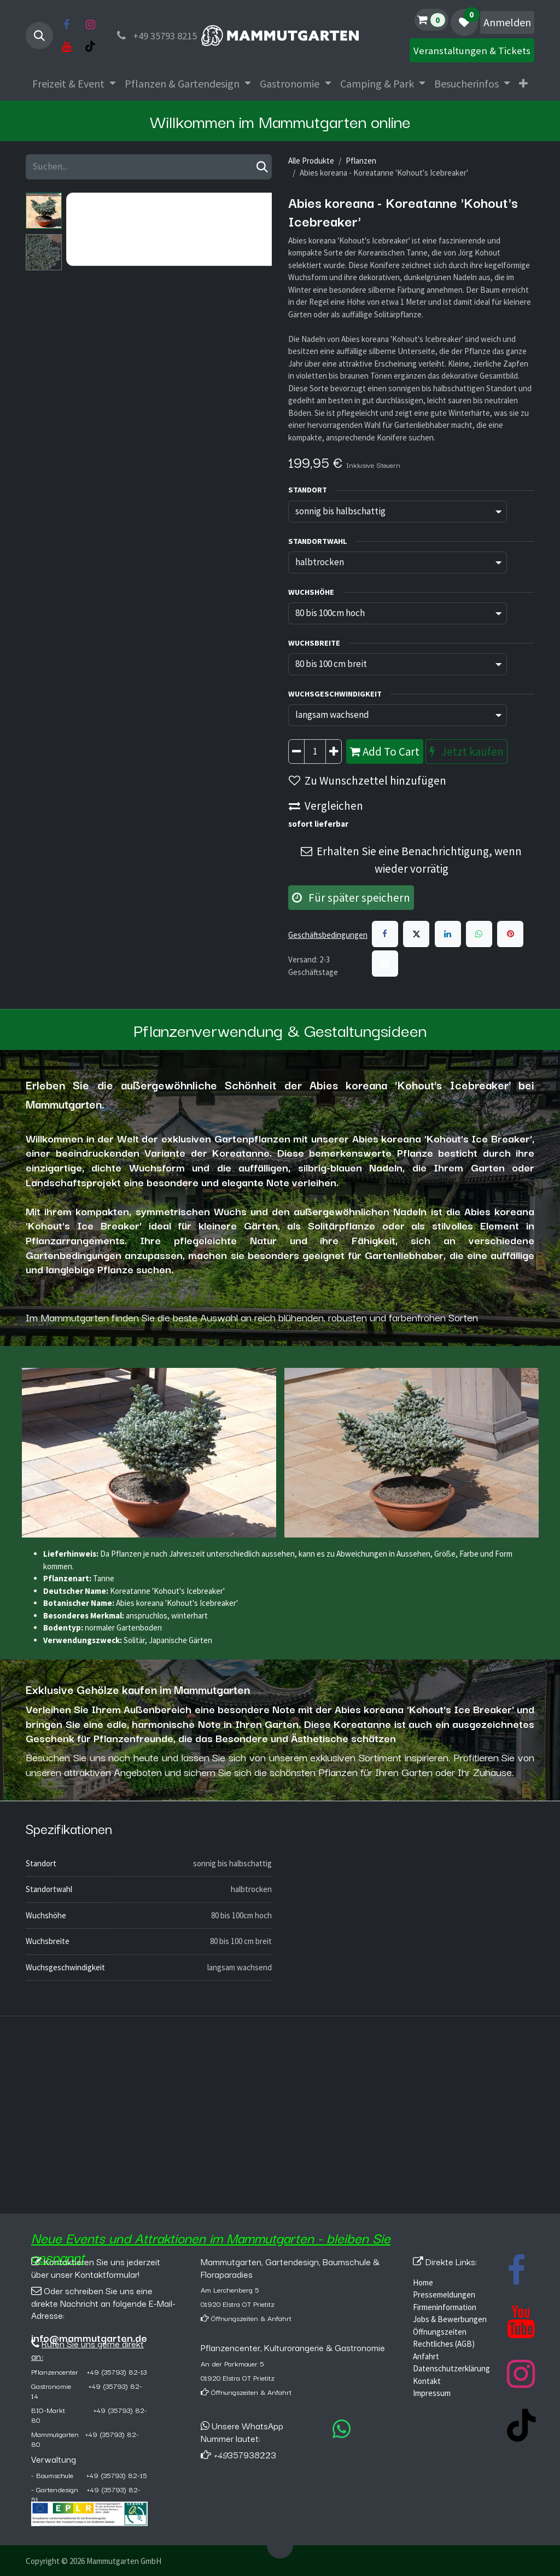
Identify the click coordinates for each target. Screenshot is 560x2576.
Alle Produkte (311, 160)
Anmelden (507, 22)
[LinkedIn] (448, 934)
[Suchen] (262, 166)
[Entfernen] (296, 751)
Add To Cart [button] (384, 751)
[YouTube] (66, 46)
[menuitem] (74, 83)
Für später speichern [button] (351, 897)
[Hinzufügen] (333, 751)
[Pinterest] (510, 934)
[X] (416, 934)
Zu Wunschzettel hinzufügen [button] (367, 780)
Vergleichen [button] (326, 805)
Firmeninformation (444, 2307)
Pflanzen (361, 160)
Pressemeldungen (444, 2294)
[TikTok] (90, 46)
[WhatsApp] (479, 934)
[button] (39, 35)
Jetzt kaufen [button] (466, 751)
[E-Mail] (385, 963)
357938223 (244, 2454)
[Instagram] (90, 25)
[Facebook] (66, 25)
